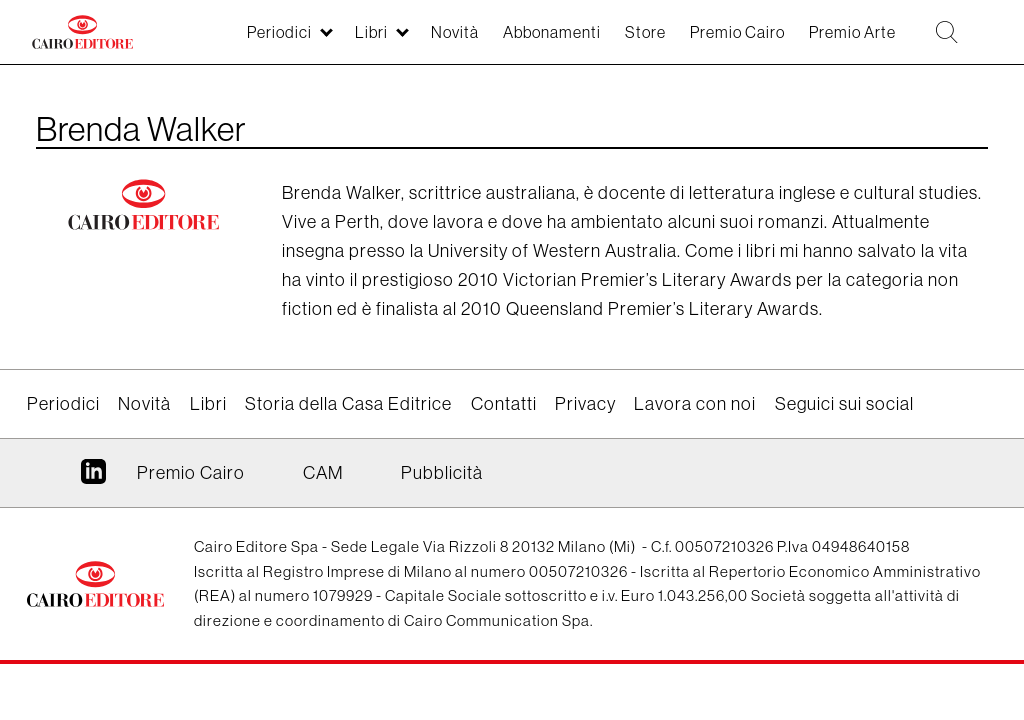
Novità (144, 403)
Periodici (63, 403)
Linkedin (93, 479)
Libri (208, 403)
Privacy (585, 403)
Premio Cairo (191, 472)
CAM (323, 472)
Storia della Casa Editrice (348, 403)
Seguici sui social (844, 403)
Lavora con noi (695, 403)
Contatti (504, 403)
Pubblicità (442, 472)
